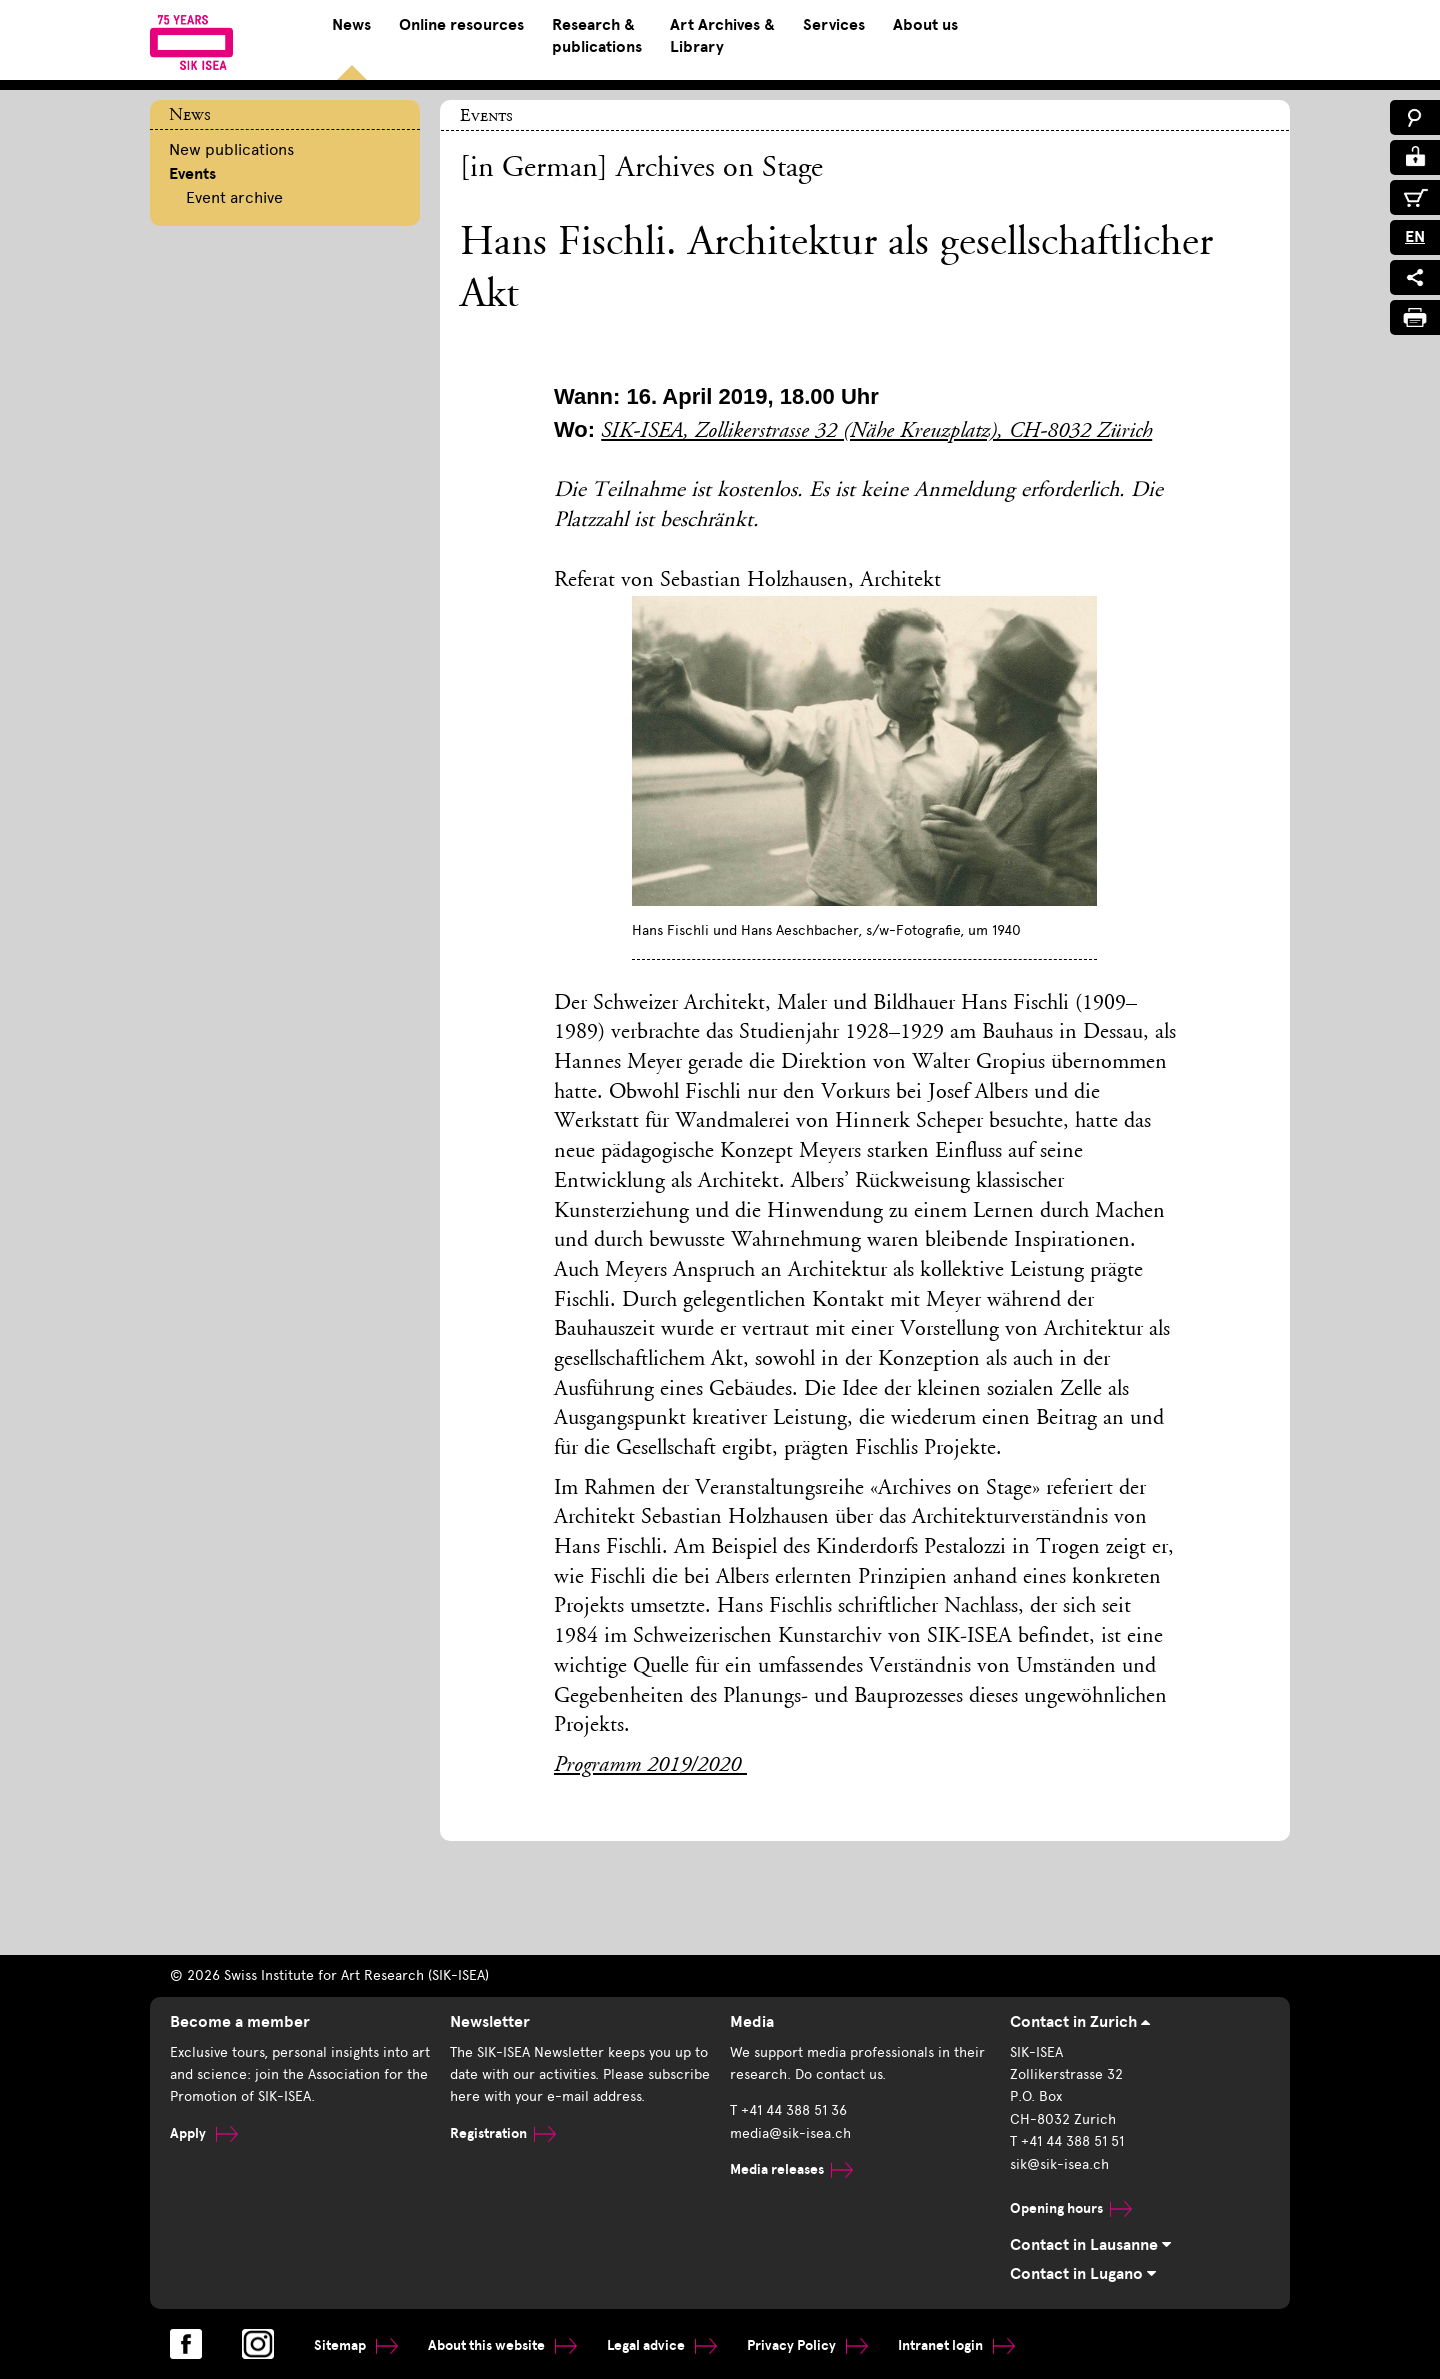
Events (192, 174)
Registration (503, 2133)
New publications (231, 149)
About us (925, 25)
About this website (502, 2345)
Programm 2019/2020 (650, 1766)
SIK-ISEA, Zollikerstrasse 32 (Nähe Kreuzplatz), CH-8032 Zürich (876, 432)
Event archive (234, 197)
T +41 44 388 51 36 (788, 2110)
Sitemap (356, 2345)
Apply (204, 2133)
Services (834, 25)
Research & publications (597, 36)
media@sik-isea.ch (790, 2133)
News (351, 25)
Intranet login (956, 2345)
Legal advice (662, 2345)
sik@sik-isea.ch (1059, 2164)
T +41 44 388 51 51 (1067, 2141)
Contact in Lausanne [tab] (1090, 2245)
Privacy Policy (807, 2345)
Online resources (461, 25)
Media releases (791, 2169)
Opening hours (1071, 2208)
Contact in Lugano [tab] (1083, 2274)
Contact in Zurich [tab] (1080, 2022)
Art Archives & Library (722, 36)
